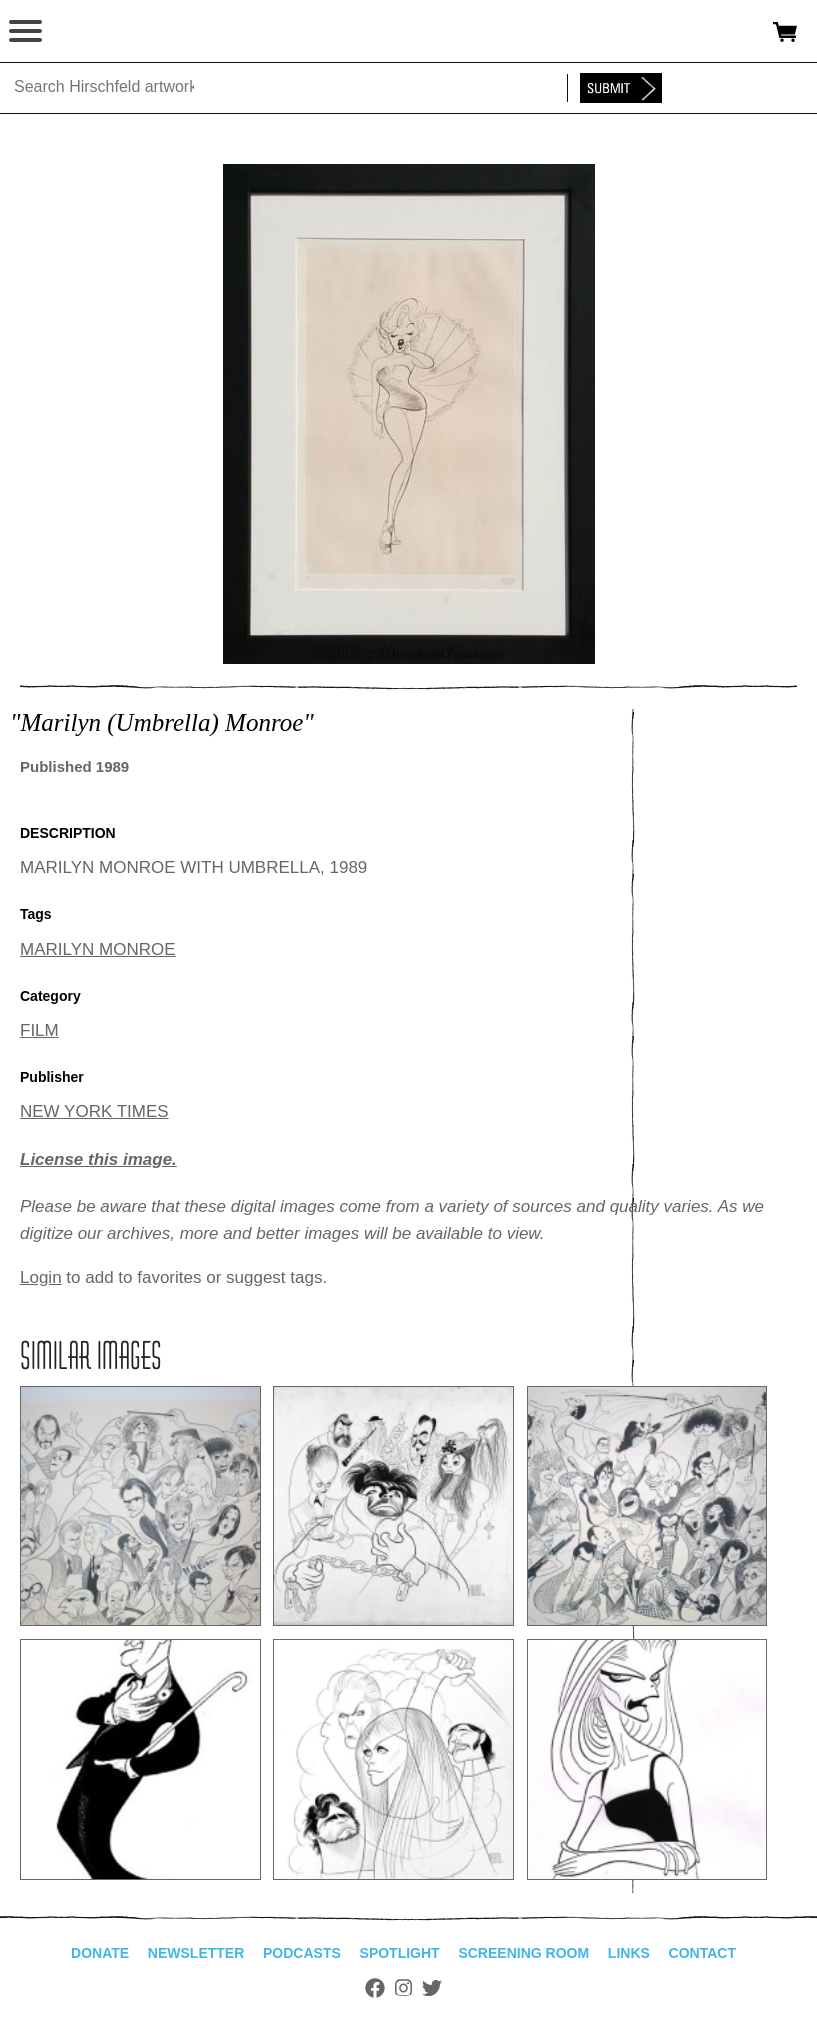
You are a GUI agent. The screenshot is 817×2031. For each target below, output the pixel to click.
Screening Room (523, 1953)
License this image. (98, 1159)
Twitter (432, 1988)
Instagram (403, 1988)
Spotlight (400, 1953)
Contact (702, 1953)
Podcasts (302, 1953)
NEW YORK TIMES (94, 1111)
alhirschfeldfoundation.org (85, 32)
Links (629, 1953)
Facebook (375, 1988)
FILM (39, 1030)
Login (41, 1277)
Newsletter (196, 1953)
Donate (100, 1953)
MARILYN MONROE (98, 949)
